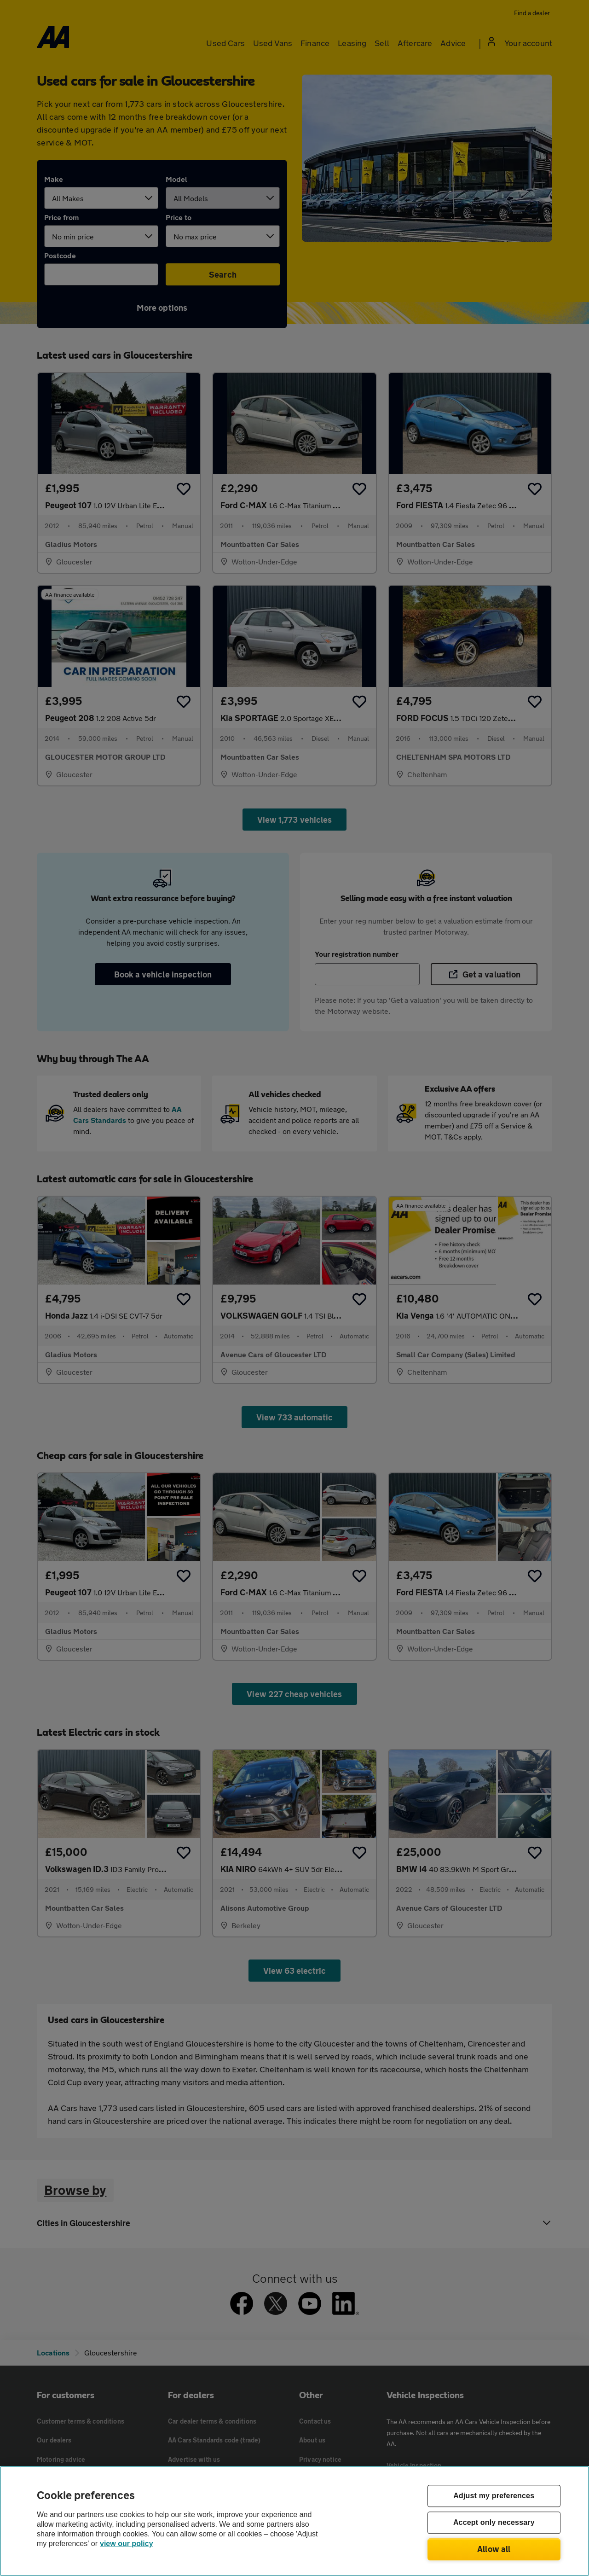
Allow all (494, 2549)
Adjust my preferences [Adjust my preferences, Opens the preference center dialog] (493, 2496)
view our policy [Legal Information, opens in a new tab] (126, 2543)
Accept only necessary (494, 2523)
